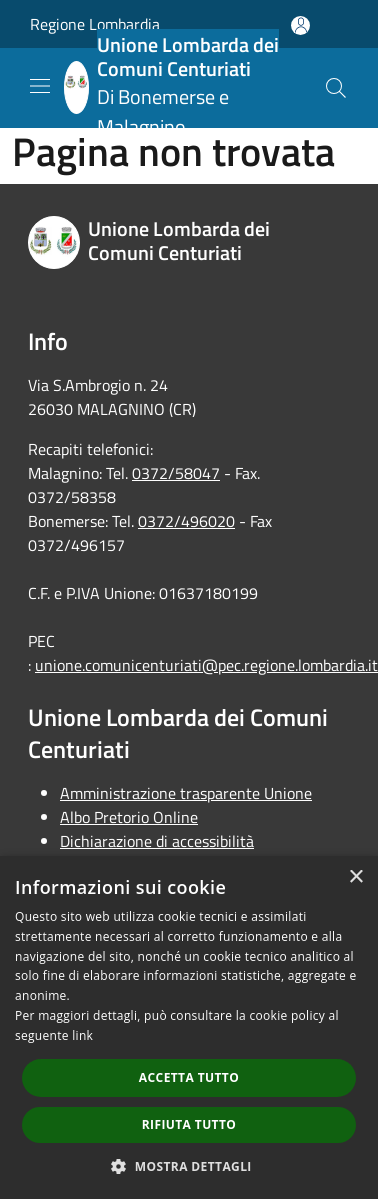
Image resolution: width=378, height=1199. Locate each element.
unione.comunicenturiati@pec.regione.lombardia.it (206, 665)
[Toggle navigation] (40, 86)
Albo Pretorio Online (129, 817)
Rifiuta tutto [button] (189, 1124)
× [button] (355, 877)
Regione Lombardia (95, 24)
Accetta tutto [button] (189, 1077)
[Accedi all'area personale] (300, 25)
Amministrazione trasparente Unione (186, 793)
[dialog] (189, 1027)
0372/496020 (186, 521)
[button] (189, 1166)
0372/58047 (176, 473)
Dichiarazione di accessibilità (157, 841)
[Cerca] (336, 88)
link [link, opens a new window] (82, 1035)
